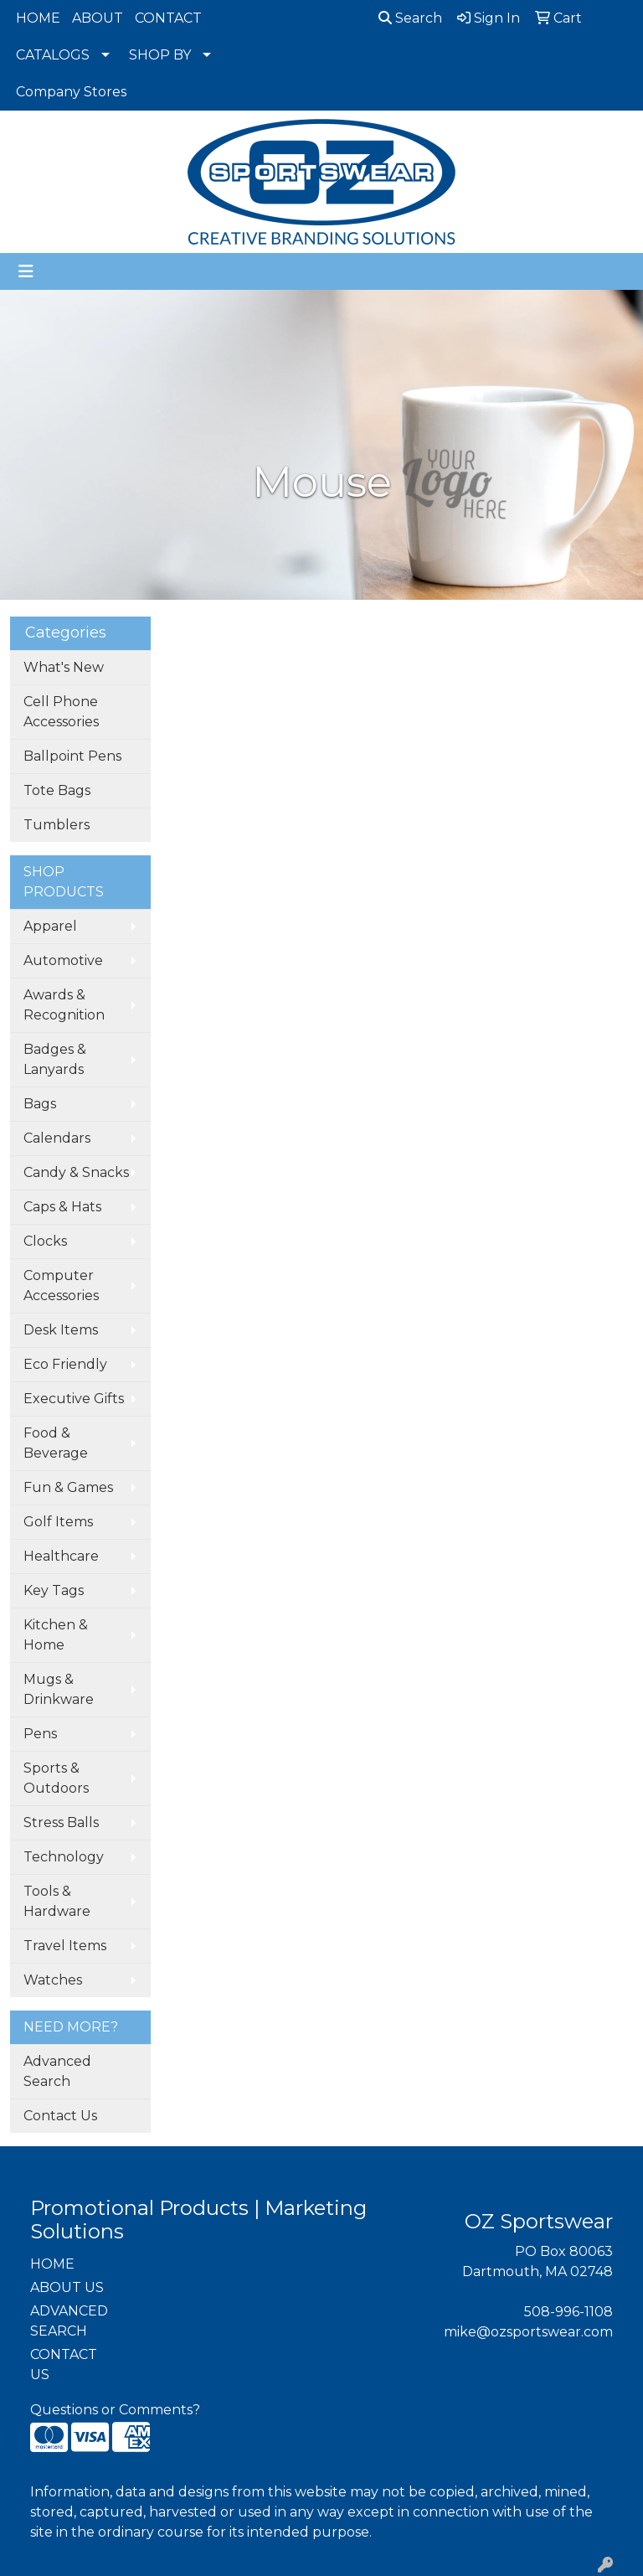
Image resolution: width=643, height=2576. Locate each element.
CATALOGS (53, 55)
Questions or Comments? (115, 2410)
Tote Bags (56, 790)
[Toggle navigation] (26, 271)
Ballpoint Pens (72, 756)
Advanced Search (57, 2071)
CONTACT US (63, 2364)
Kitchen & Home (55, 1635)
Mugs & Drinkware (58, 1689)
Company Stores (71, 92)
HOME (38, 18)
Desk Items (60, 1330)
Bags (39, 1104)
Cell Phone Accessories (61, 712)
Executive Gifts (73, 1399)
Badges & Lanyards (54, 1059)
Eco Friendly (65, 1364)
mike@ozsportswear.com (528, 2332)
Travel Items (64, 1946)
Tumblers (56, 825)
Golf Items (58, 1522)
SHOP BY (160, 55)
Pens (40, 1734)
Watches (52, 1980)
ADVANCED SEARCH (69, 2321)
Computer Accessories (61, 1285)
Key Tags (53, 1590)
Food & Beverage (55, 1443)
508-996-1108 (568, 2312)
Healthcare (61, 1556)
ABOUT (97, 18)
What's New (63, 667)
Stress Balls (61, 1822)
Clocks (45, 1241)
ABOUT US (67, 2287)
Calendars (56, 1138)
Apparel (50, 926)
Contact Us (60, 2116)
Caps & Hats (62, 1207)
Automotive (63, 960)
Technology (63, 1857)
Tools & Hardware (56, 1901)
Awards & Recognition (64, 1005)
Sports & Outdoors (56, 1778)
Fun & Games (68, 1487)
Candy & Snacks (76, 1172)
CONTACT (168, 18)
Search (410, 18)
